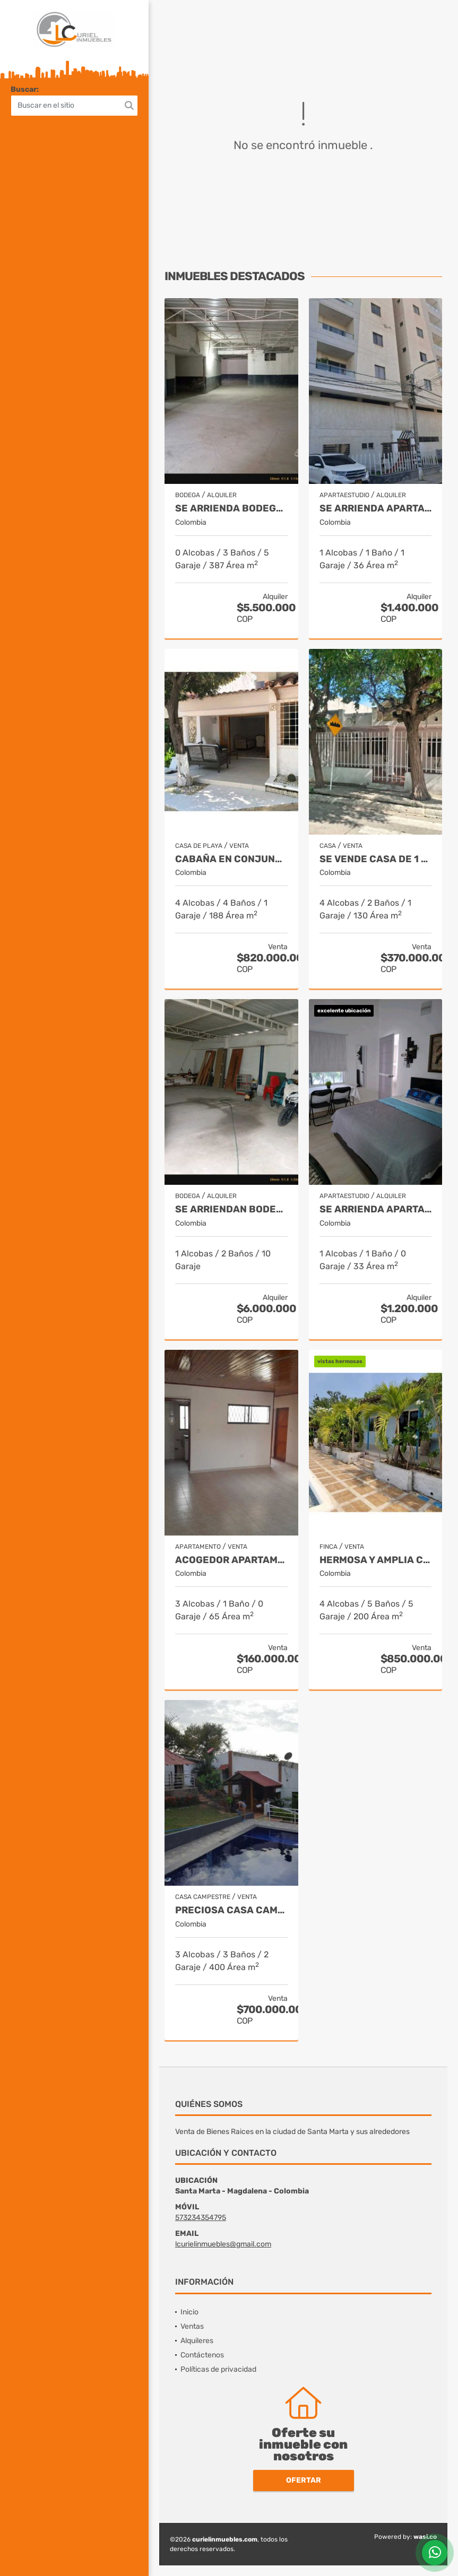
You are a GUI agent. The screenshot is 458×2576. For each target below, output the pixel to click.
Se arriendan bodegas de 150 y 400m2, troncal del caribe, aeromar (231, 1209)
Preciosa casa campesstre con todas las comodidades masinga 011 (231, 1910)
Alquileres (196, 2340)
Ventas (192, 2326)
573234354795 (200, 2217)
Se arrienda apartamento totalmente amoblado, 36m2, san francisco (375, 508)
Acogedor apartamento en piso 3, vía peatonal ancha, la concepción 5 (231, 1560)
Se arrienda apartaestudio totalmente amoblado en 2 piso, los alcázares (375, 1209)
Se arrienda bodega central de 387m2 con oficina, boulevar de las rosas (231, 508)
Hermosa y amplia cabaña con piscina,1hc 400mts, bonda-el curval (375, 1560)
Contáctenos (202, 2355)
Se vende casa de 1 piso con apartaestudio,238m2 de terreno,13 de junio (375, 859)
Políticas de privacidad (218, 2369)
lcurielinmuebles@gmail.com (223, 2244)
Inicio (189, 2312)
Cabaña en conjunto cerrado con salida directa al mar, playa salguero (231, 859)
